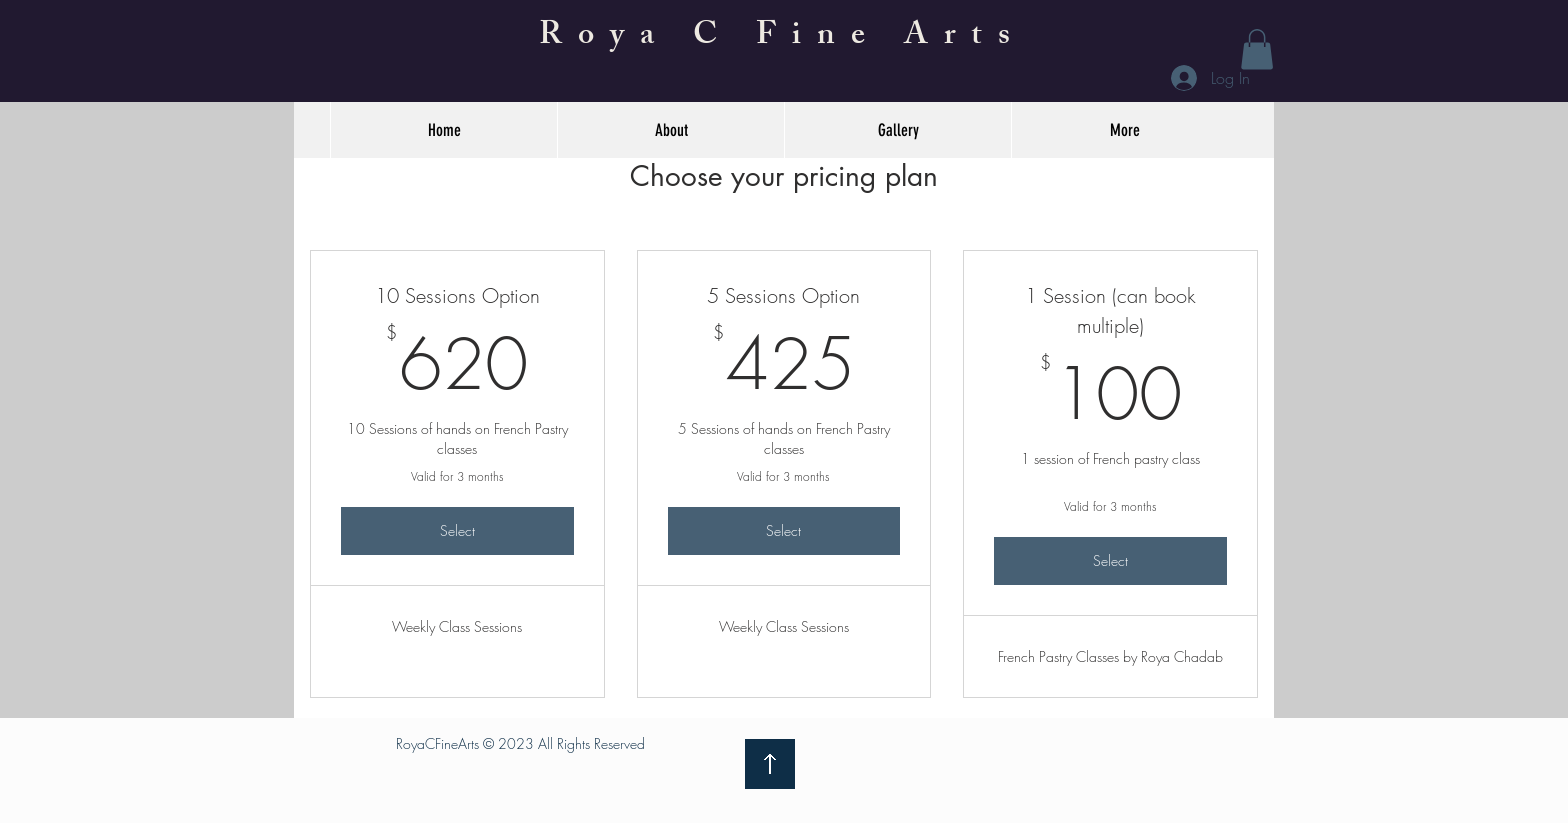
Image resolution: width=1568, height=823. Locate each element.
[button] (1257, 49)
